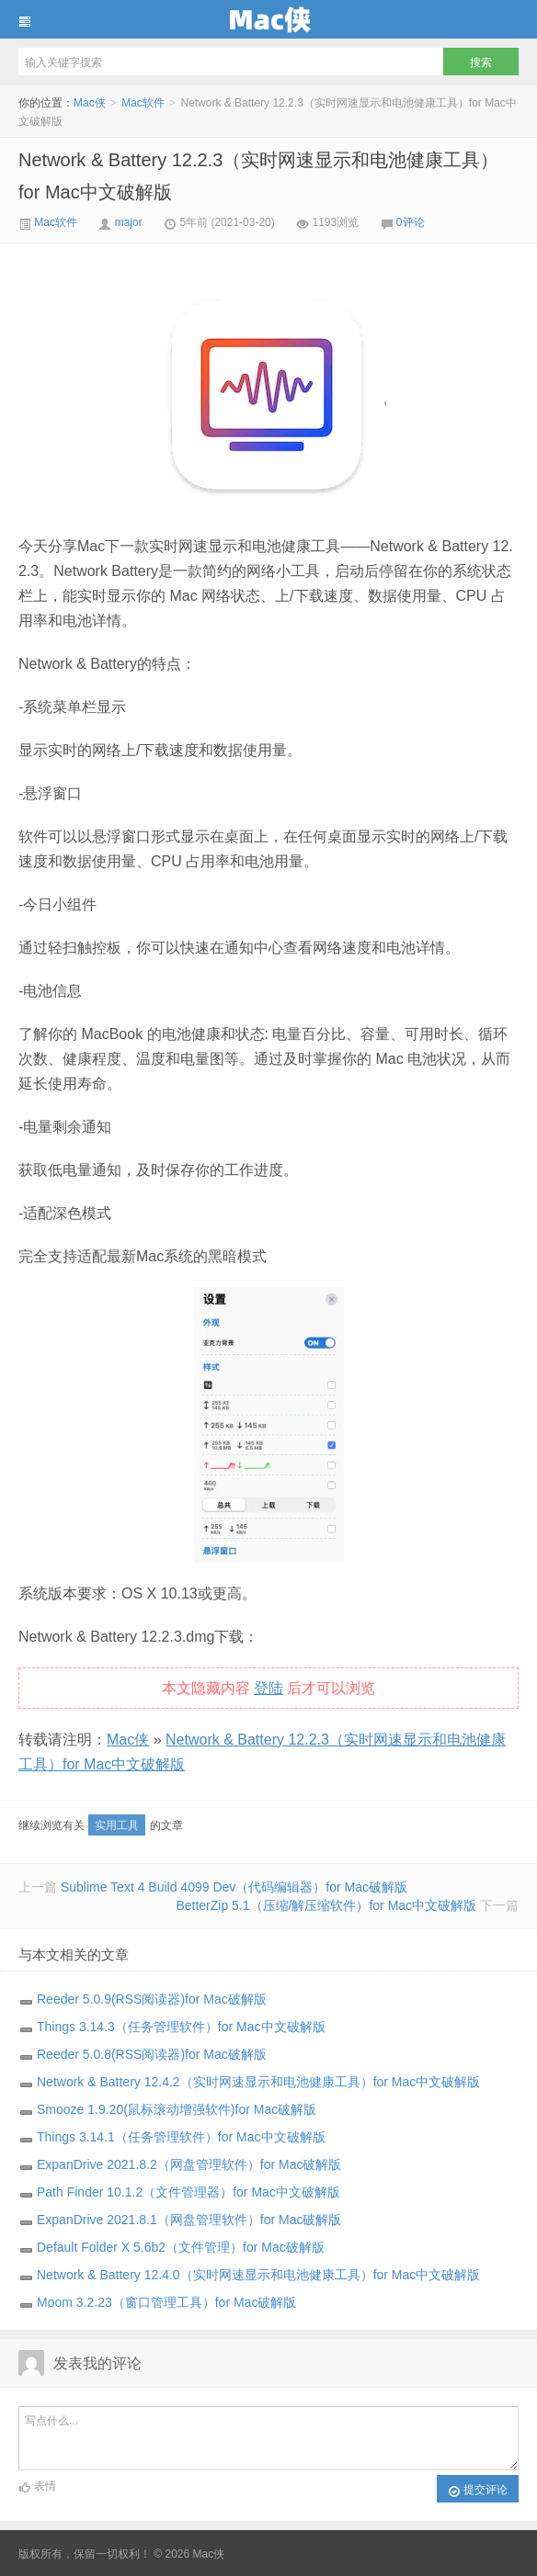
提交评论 (478, 2490)
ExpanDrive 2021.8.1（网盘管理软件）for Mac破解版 (189, 2219)
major (129, 222)
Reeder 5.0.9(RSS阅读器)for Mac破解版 (152, 1999)
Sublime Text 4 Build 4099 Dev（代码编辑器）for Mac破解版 (234, 1887)
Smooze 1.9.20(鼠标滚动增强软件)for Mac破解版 (176, 2109)
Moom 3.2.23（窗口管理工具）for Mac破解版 (166, 2302)
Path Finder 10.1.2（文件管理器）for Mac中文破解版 (188, 2192)
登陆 (268, 1688)
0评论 (410, 222)
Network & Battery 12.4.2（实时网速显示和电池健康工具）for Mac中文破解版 (258, 2081)
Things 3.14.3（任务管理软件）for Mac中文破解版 (181, 2026)
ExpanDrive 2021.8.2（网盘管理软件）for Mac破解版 (189, 2164)
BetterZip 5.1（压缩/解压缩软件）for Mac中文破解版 (326, 1905)
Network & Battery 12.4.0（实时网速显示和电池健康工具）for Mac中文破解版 (258, 2274)
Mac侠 (268, 19)
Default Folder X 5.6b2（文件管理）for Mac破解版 (181, 2247)
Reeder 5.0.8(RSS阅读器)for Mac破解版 (152, 2054)
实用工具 (117, 1825)
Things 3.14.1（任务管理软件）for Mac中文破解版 (181, 2137)
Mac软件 (143, 102)
